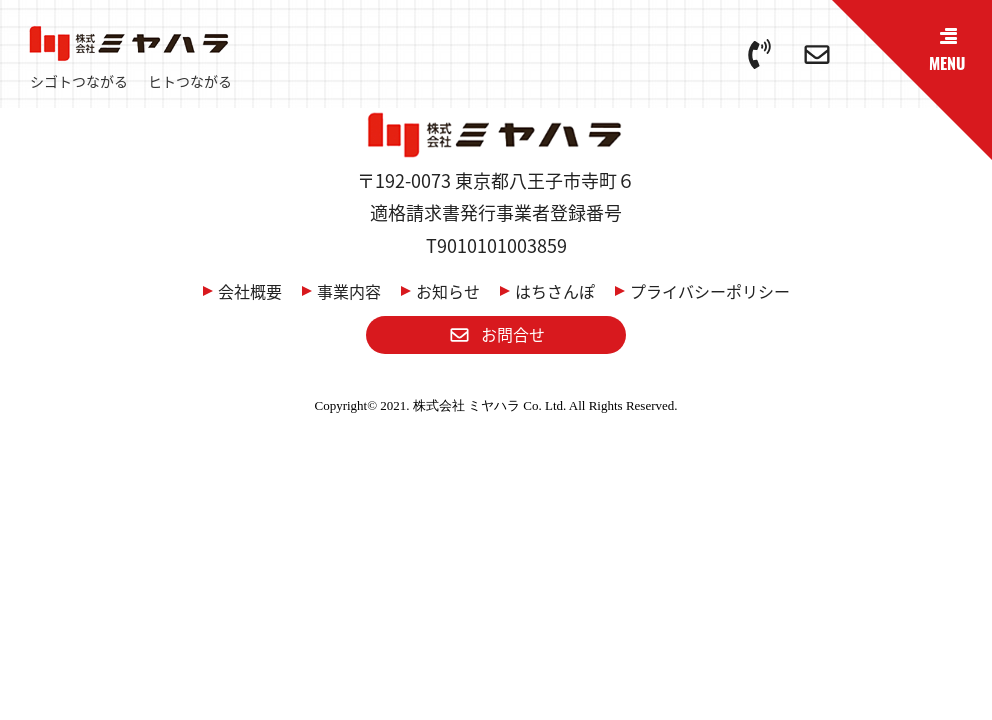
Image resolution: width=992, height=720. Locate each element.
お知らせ (448, 291)
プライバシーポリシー (710, 291)
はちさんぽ (555, 291)
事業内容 (349, 291)
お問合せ (496, 334)
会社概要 (250, 291)
